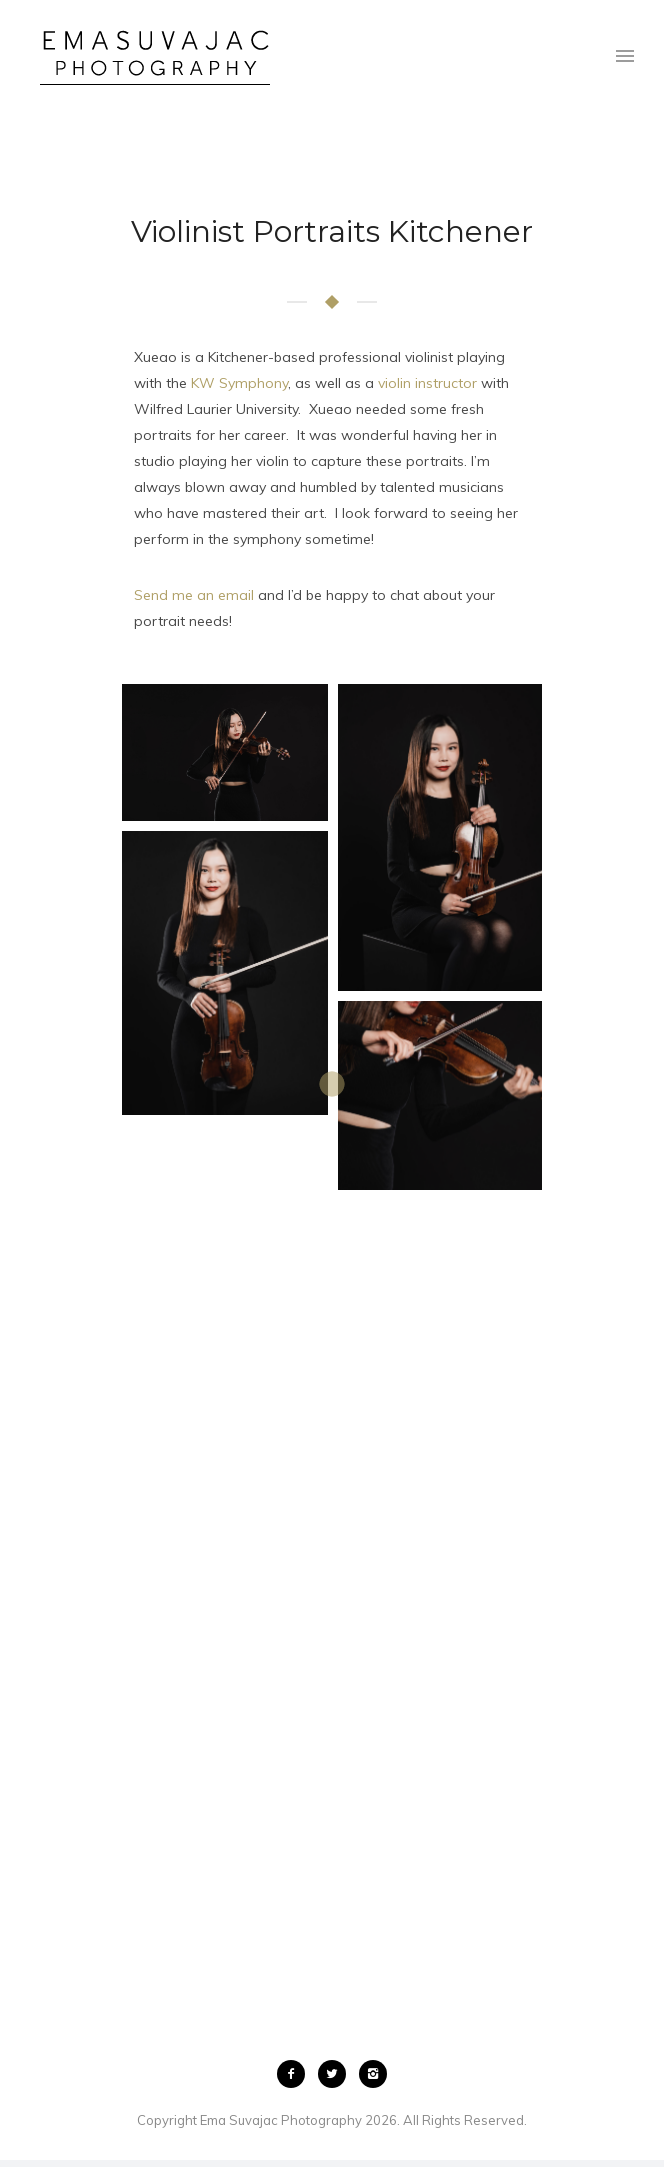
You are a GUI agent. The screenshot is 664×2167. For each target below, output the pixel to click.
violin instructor (427, 383)
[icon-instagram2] (373, 2074)
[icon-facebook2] (296, 2074)
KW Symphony (239, 383)
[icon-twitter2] (337, 2074)
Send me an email (194, 595)
